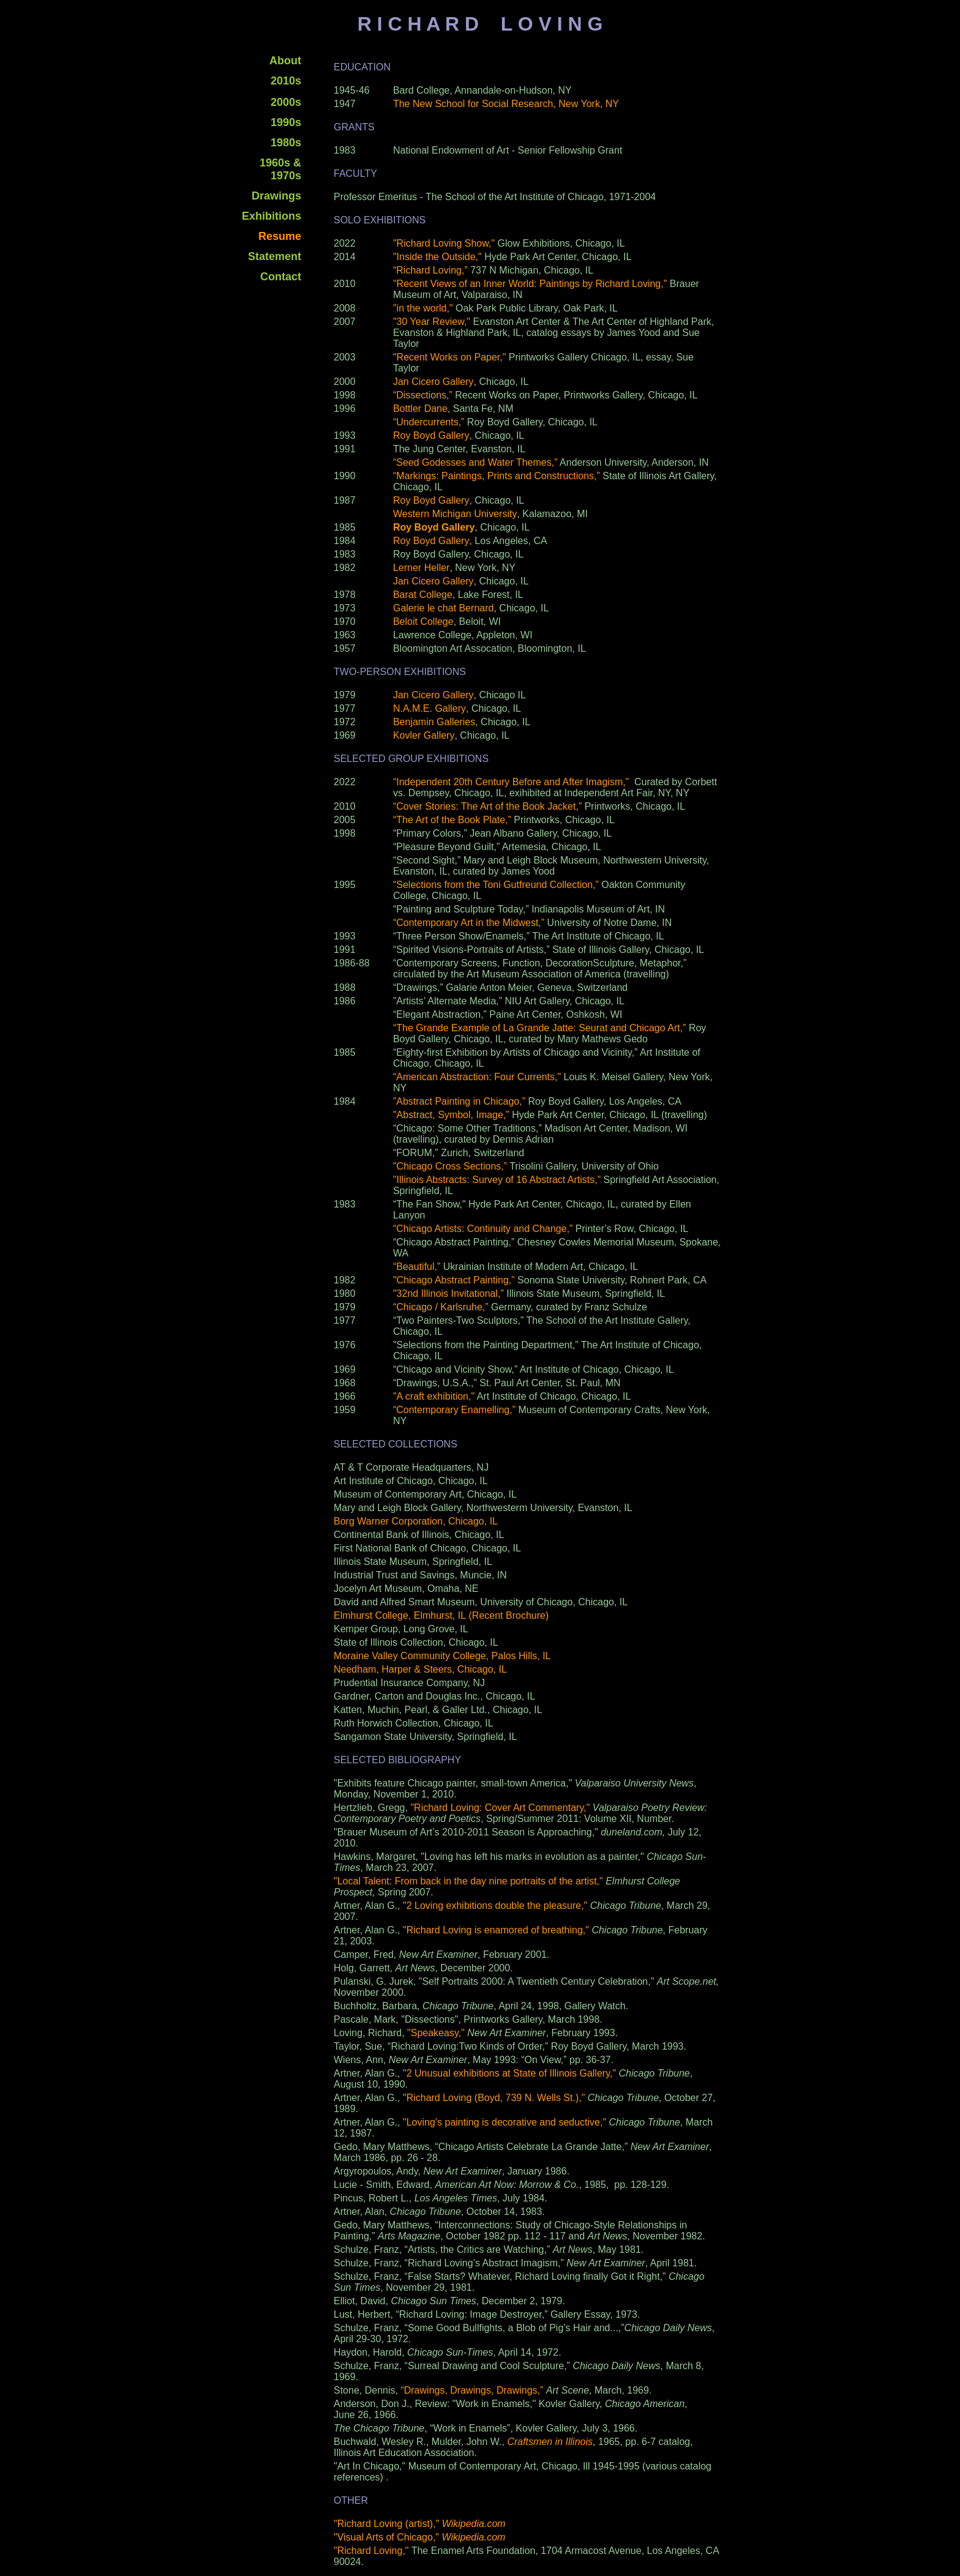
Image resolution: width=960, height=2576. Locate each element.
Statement (274, 256)
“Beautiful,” (416, 1266)
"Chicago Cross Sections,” (450, 1166)
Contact (280, 277)
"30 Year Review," (431, 321)
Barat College (422, 594)
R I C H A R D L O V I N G (480, 24)
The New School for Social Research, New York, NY (506, 104)
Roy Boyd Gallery (431, 435)
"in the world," (423, 308)
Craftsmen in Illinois (550, 2441)
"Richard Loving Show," (444, 243)
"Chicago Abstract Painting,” (454, 1280)
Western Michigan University (455, 514)
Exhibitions (271, 216)
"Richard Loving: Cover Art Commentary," (500, 1807)
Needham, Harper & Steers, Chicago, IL (420, 1669)
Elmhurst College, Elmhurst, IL (400, 1615)
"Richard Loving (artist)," (420, 2523)
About (285, 60)
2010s (286, 81)
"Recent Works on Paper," (449, 357)
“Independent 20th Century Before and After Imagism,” (511, 782)
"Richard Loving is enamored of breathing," (496, 1930)
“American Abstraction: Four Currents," (477, 1077)
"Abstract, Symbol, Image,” (451, 1115)
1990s (286, 122)
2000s (286, 102)
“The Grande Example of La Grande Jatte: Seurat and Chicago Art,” (541, 1028)
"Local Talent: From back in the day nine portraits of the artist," (468, 1881)
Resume (279, 236)
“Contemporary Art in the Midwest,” (468, 922)
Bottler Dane (420, 408)
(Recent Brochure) (509, 1615)
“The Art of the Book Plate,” (452, 820)
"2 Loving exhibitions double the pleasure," (495, 1905)
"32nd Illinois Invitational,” (448, 1293)
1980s (286, 142)
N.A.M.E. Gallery (429, 708)
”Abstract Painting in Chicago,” (459, 1101)
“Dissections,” (422, 395)
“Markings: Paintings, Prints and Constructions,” (496, 476)
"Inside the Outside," (438, 257)
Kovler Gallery (423, 735)
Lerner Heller (421, 567)
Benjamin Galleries (434, 722)
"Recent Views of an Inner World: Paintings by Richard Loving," (530, 283)
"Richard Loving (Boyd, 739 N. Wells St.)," (494, 2098)
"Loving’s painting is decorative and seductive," (504, 2122)
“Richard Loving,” (430, 270)
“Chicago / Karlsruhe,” (441, 1307)
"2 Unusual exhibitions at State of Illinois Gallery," (509, 2073)
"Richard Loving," (371, 2550)
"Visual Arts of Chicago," (419, 2537)
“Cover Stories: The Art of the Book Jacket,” (487, 806)
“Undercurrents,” (428, 422)
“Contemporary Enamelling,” (454, 1410)
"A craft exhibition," (433, 1396)
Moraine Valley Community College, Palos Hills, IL (442, 1656)
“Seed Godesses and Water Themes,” (475, 462)
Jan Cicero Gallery (433, 381)
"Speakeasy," (436, 2033)
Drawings (276, 196)
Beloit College (423, 621)
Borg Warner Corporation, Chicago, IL (416, 1521)
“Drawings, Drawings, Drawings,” (471, 2390)
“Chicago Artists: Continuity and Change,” (482, 1228)
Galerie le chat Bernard (443, 608)
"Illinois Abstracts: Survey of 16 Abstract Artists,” (497, 1179)
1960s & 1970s (280, 169)
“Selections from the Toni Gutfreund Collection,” (496, 884)
